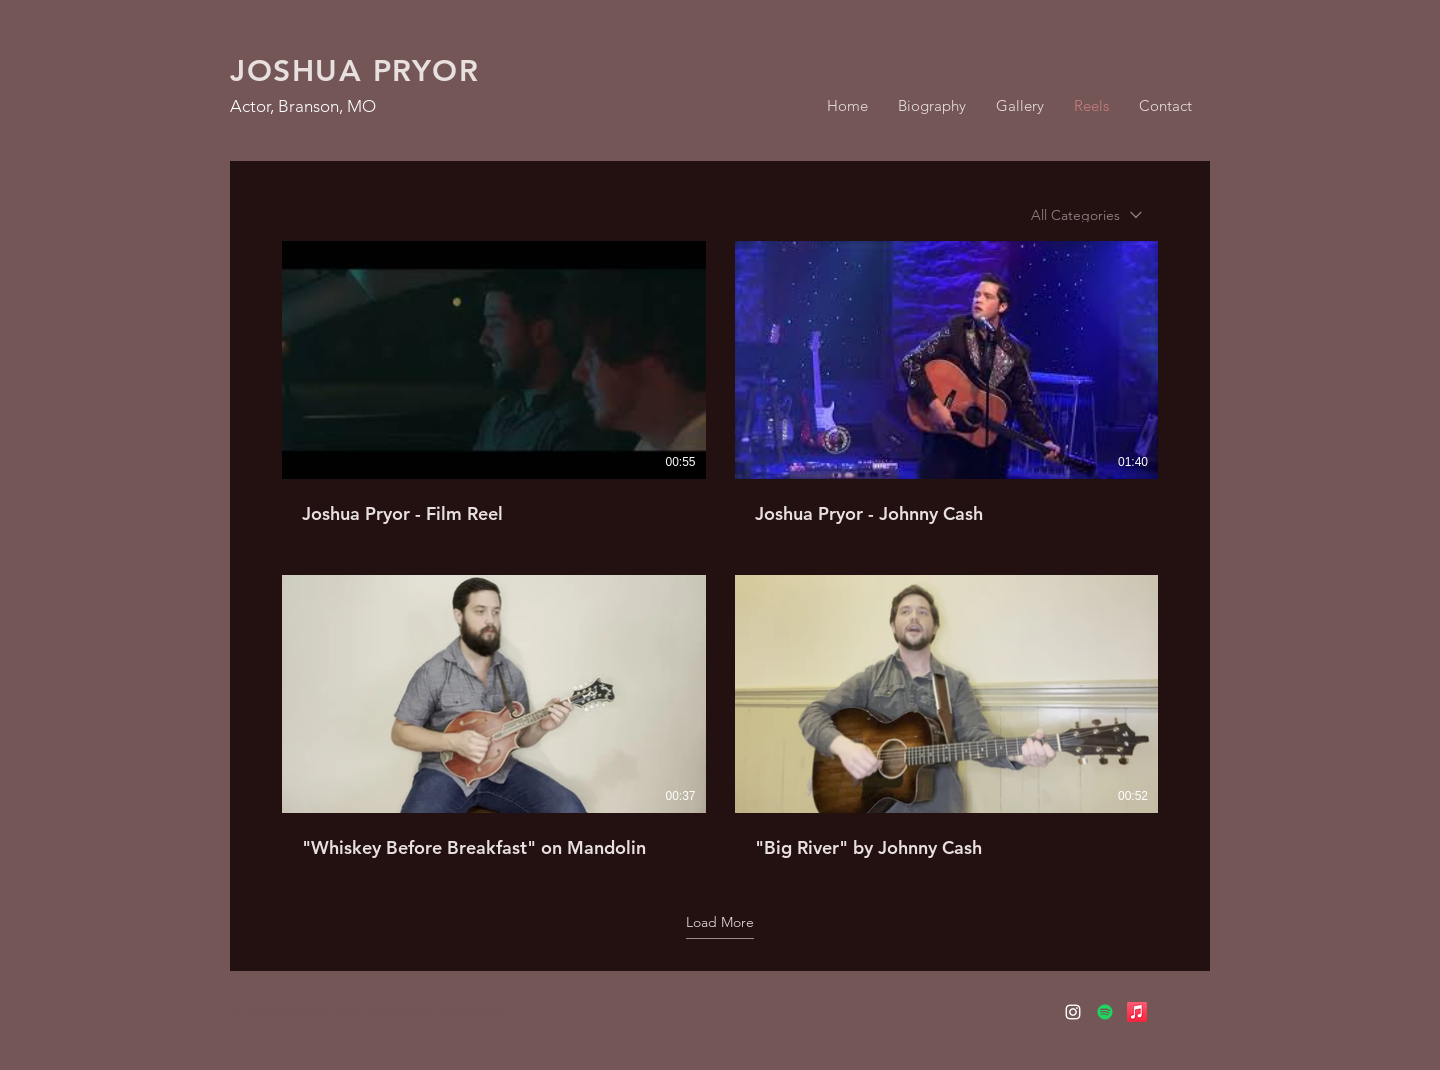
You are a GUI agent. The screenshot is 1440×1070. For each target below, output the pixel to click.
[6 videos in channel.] (720, 550)
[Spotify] (1105, 1012)
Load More (720, 922)
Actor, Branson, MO (303, 106)
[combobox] (1086, 215)
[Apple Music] (1137, 1012)
